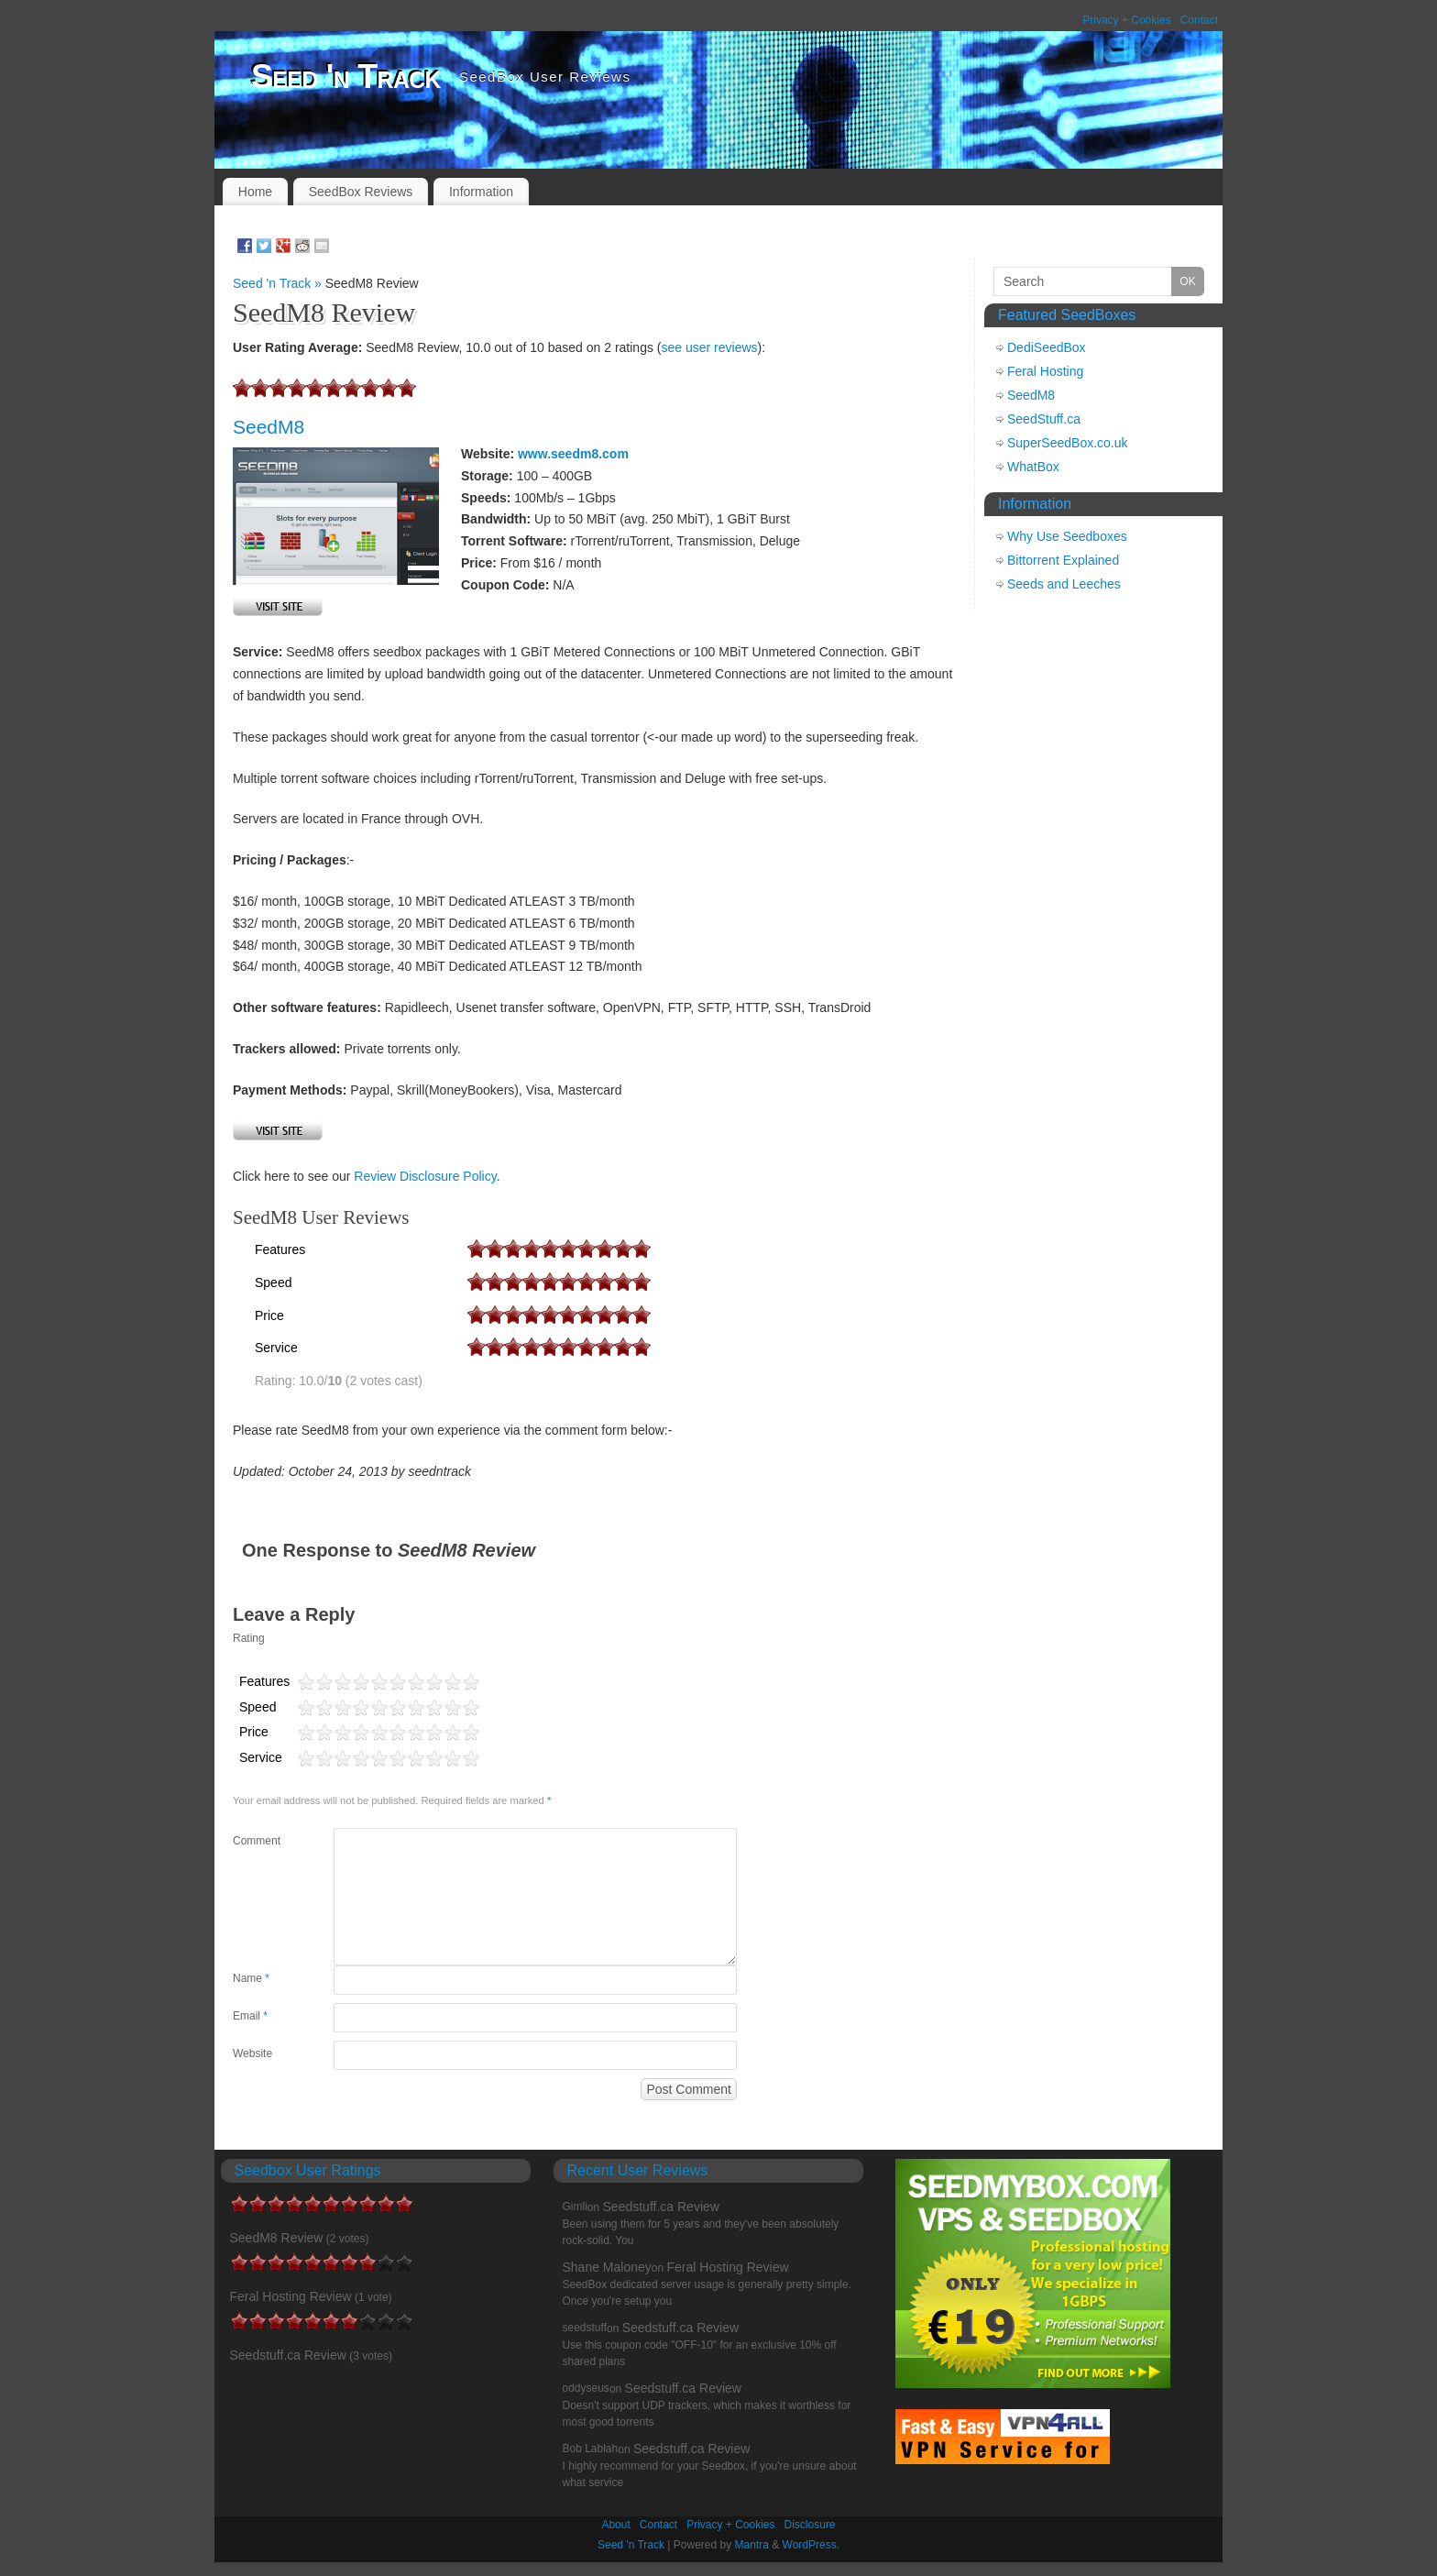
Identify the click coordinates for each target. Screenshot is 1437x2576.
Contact (1199, 20)
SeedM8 (268, 426)
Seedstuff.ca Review (288, 2355)
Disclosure (810, 2524)
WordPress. (811, 2544)
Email (250, 2015)
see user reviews (710, 347)
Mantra (752, 2544)
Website (252, 2053)
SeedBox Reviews (361, 191)
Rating (249, 1638)
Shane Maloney (607, 2267)
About (615, 2524)
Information (481, 191)
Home (255, 191)
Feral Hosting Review (291, 2296)
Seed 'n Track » (279, 283)
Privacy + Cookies (1126, 20)
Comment (256, 1840)
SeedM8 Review (277, 2237)
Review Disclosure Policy (425, 1176)
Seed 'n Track (346, 76)
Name (251, 1978)
